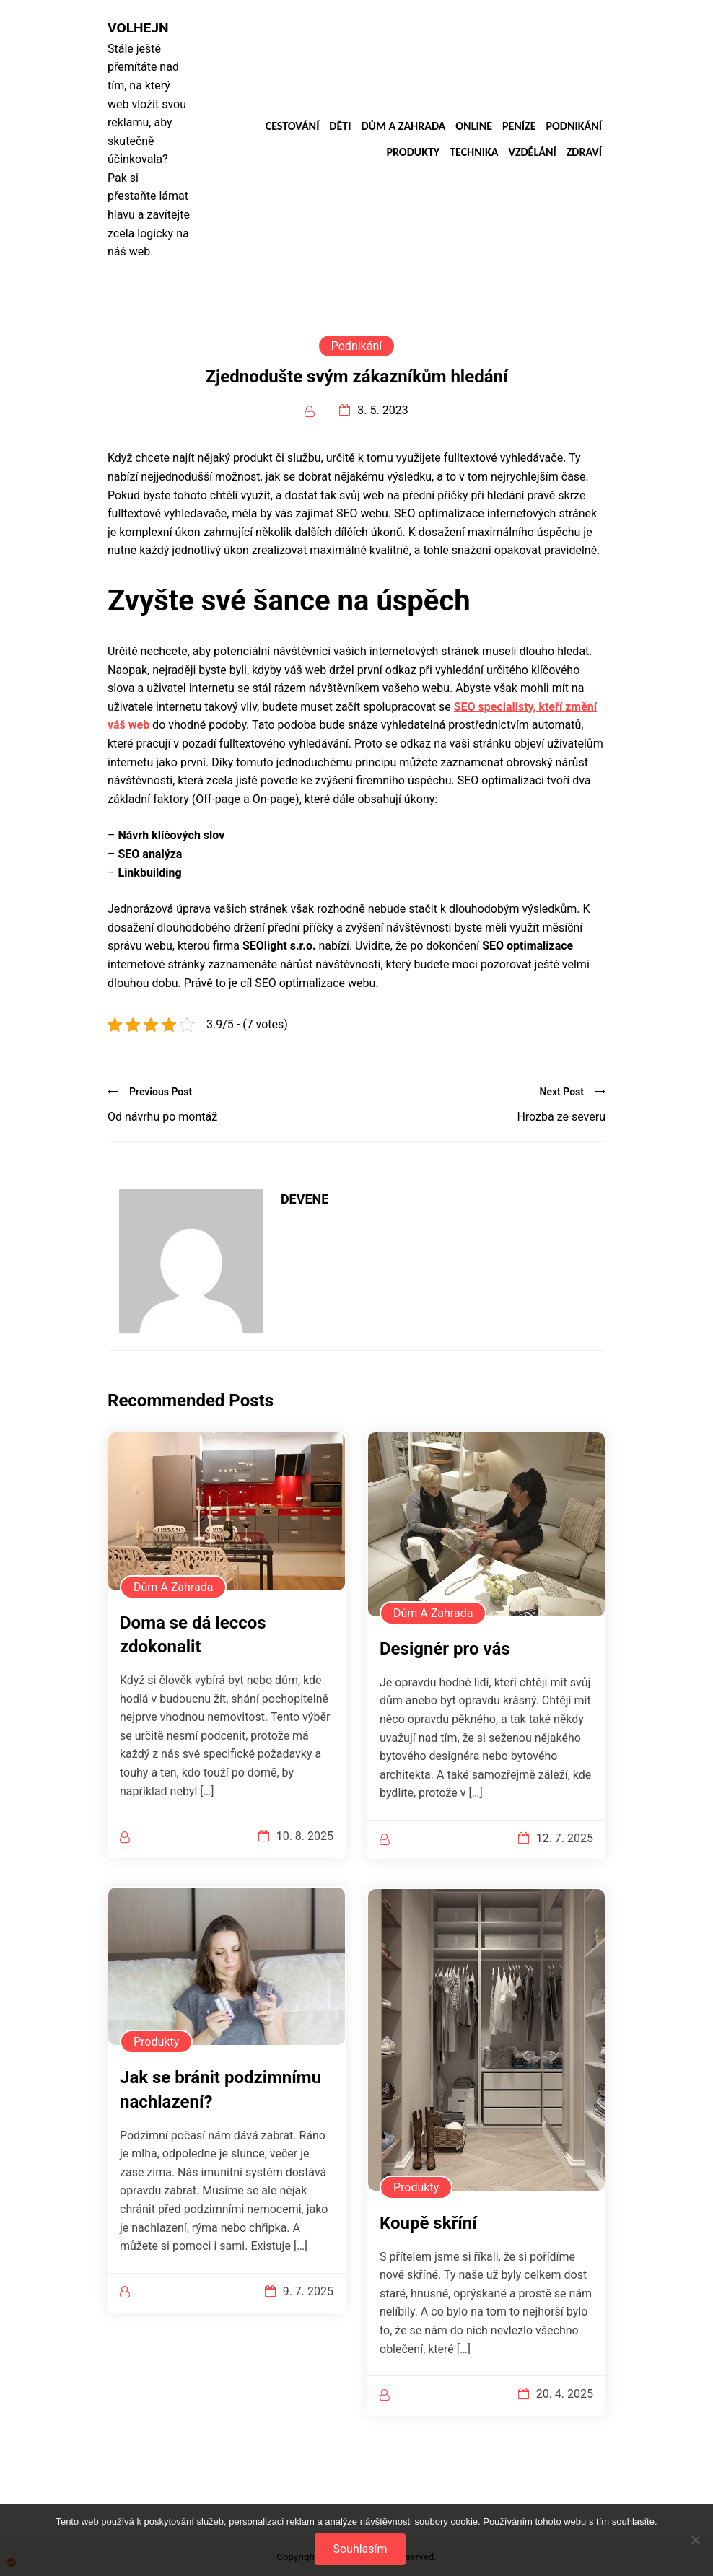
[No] (695, 2540)
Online (473, 126)
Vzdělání (532, 152)
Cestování (293, 126)
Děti (340, 126)
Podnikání (574, 126)
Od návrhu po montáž (162, 1116)
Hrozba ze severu (561, 1116)
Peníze (519, 126)
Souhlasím (360, 2549)
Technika (474, 152)
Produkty (412, 152)
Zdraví (584, 152)
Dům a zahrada (403, 126)
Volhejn (138, 27)
